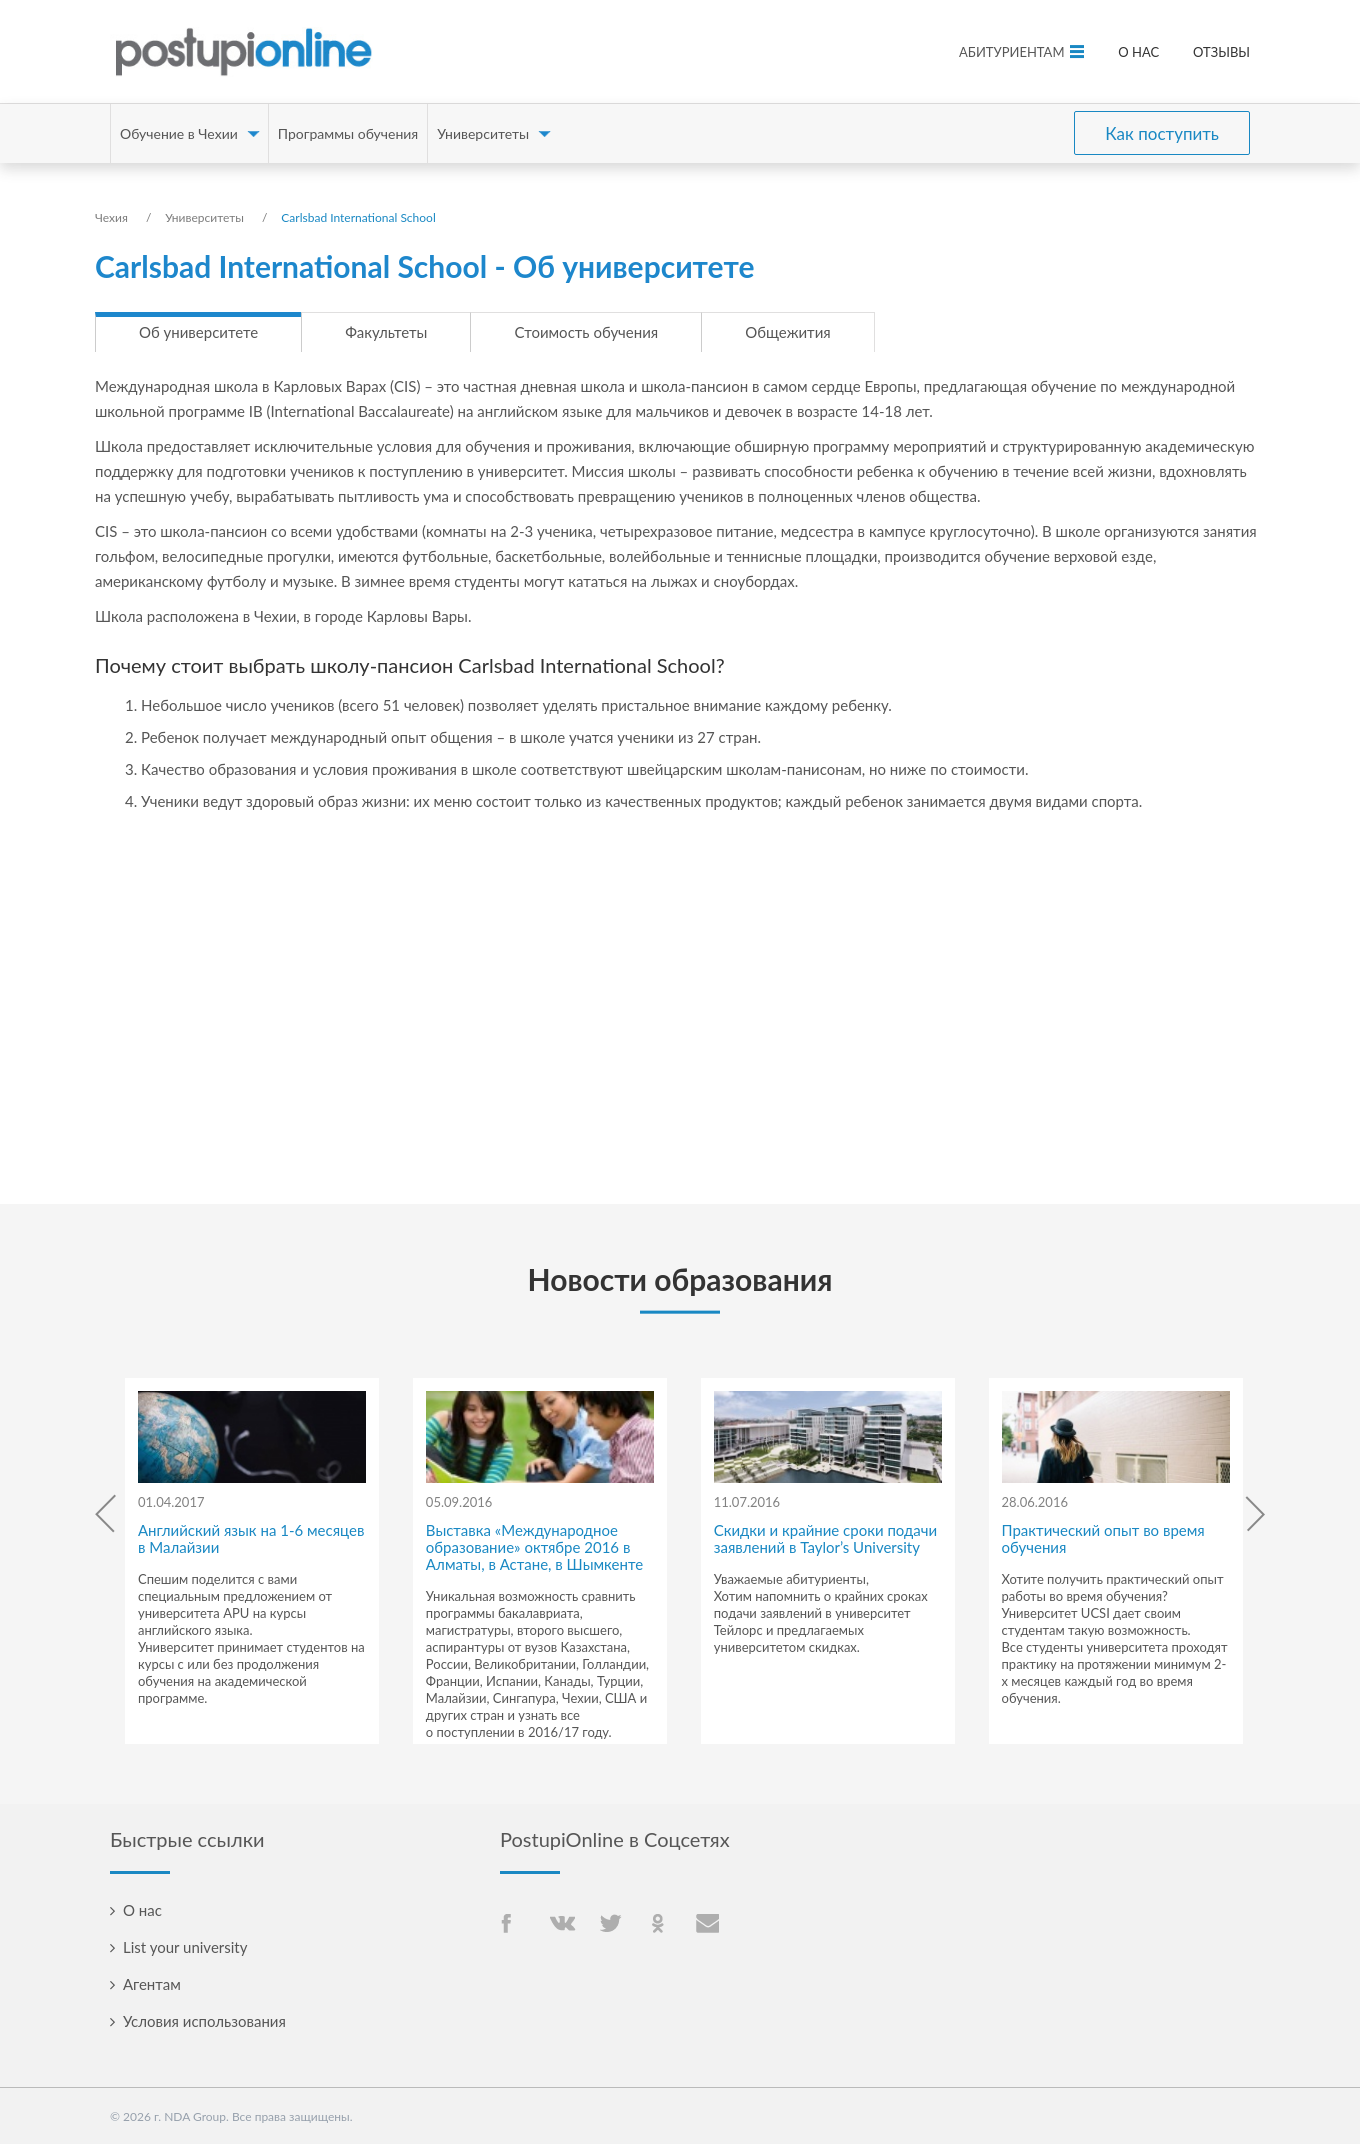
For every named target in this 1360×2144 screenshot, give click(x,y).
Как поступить (1162, 133)
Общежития (787, 332)
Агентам (152, 1984)
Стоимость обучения (586, 332)
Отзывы (1221, 52)
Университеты (483, 133)
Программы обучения (348, 133)
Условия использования (204, 2021)
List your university (185, 1947)
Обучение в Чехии (179, 133)
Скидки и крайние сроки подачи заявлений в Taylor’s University (825, 1538)
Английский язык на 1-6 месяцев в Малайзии (251, 1538)
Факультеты (386, 332)
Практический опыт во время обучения (1103, 1538)
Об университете (198, 332)
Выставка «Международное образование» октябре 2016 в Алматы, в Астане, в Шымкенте (534, 1547)
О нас (1138, 52)
